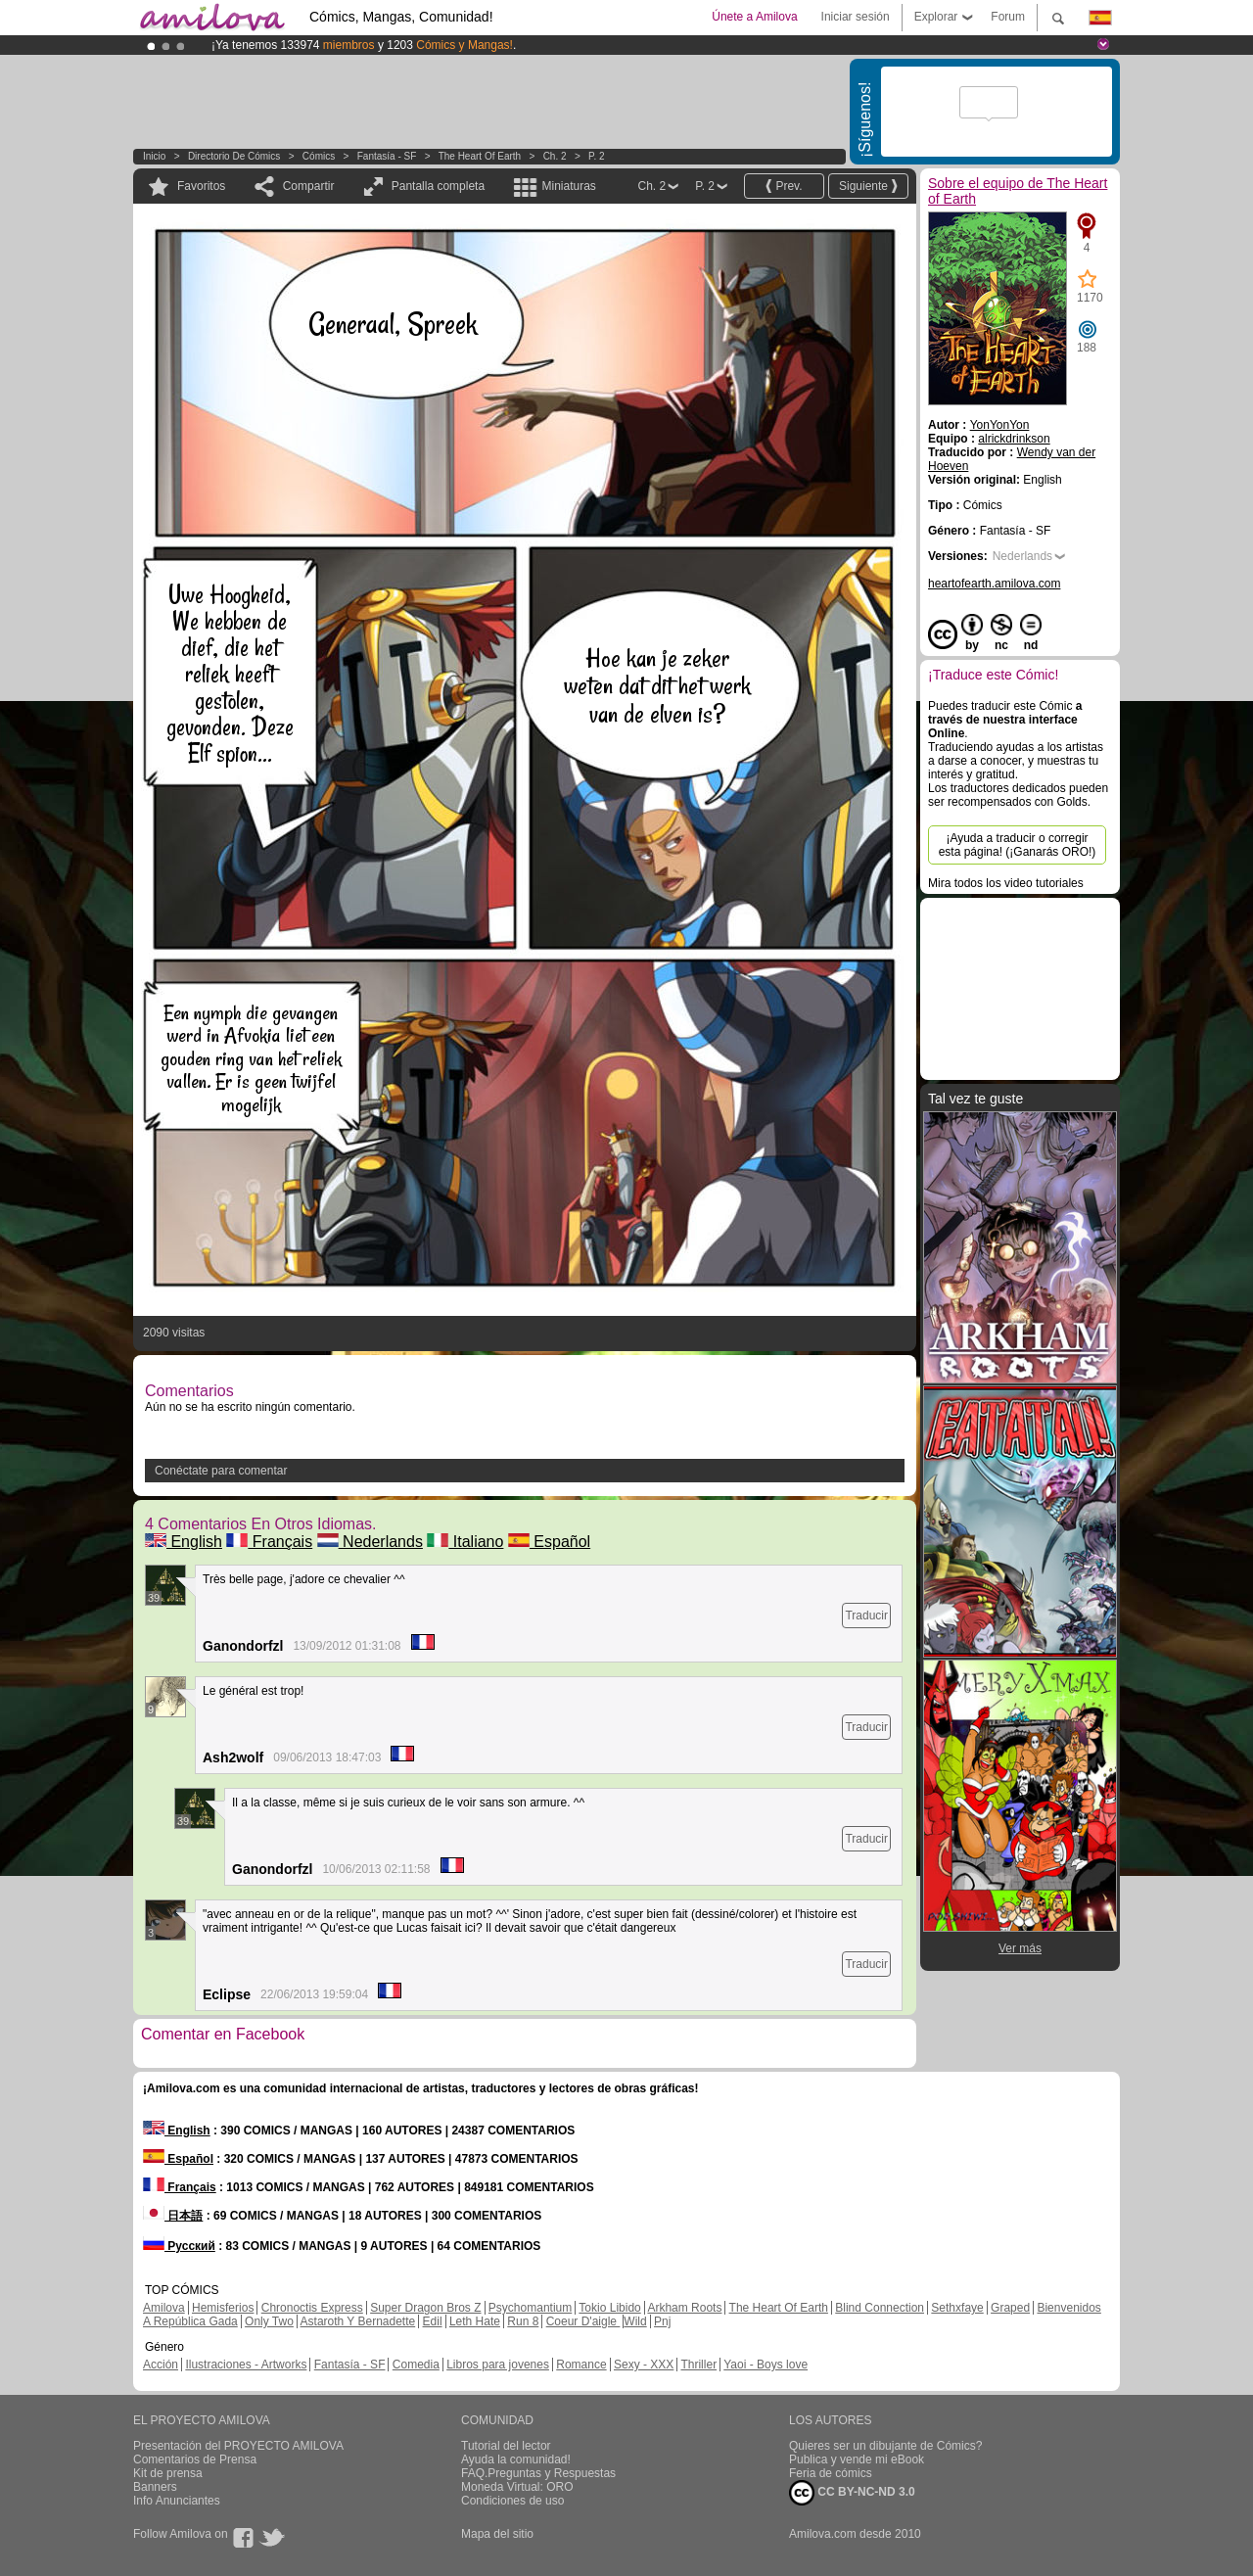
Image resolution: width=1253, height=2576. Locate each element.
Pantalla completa (438, 186)
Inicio (154, 156)
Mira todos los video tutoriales (1006, 883)
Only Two (269, 2321)
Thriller (698, 2364)
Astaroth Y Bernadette (358, 2321)
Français (269, 1541)
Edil (432, 2321)
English (183, 1541)
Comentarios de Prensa (194, 2459)
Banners (155, 2487)
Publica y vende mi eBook (856, 2459)
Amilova (164, 2308)
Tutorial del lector (506, 2446)
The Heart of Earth (480, 156)
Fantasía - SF (387, 156)
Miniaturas (568, 186)
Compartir (309, 186)
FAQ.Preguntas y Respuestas (538, 2473)
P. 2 (596, 156)
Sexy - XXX (643, 2364)
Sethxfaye (957, 2308)
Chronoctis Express (312, 2308)
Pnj (662, 2321)
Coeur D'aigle (583, 2321)
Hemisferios (223, 2308)
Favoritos (201, 186)
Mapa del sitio (497, 2534)
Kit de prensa (168, 2473)
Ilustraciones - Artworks (245, 2364)
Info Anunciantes (176, 2500)
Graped (1010, 2308)
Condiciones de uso (512, 2500)
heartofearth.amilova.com (994, 583)
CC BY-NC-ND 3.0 (852, 2493)
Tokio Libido (609, 2308)
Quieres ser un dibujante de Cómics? (885, 2446)
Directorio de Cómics (234, 156)
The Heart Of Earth (778, 2308)
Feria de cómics (830, 2473)
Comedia (416, 2364)
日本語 (173, 2216)
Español (549, 1541)
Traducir (866, 1615)
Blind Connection (879, 2308)
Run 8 (522, 2321)
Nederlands (370, 1541)
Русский (179, 2246)
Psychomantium (530, 2308)
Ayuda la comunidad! (516, 2459)
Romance (581, 2364)
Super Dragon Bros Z (425, 2308)
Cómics (320, 156)
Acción (160, 2364)
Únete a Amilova (754, 16)
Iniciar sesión (855, 16)
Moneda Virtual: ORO (517, 2487)
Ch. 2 (555, 156)
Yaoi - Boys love (765, 2364)
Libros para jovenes (497, 2364)
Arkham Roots (684, 2308)
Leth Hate (474, 2321)
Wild (635, 2321)
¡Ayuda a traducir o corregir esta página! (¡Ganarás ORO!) (1017, 845)
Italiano (465, 1541)
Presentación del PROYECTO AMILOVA (238, 2446)
